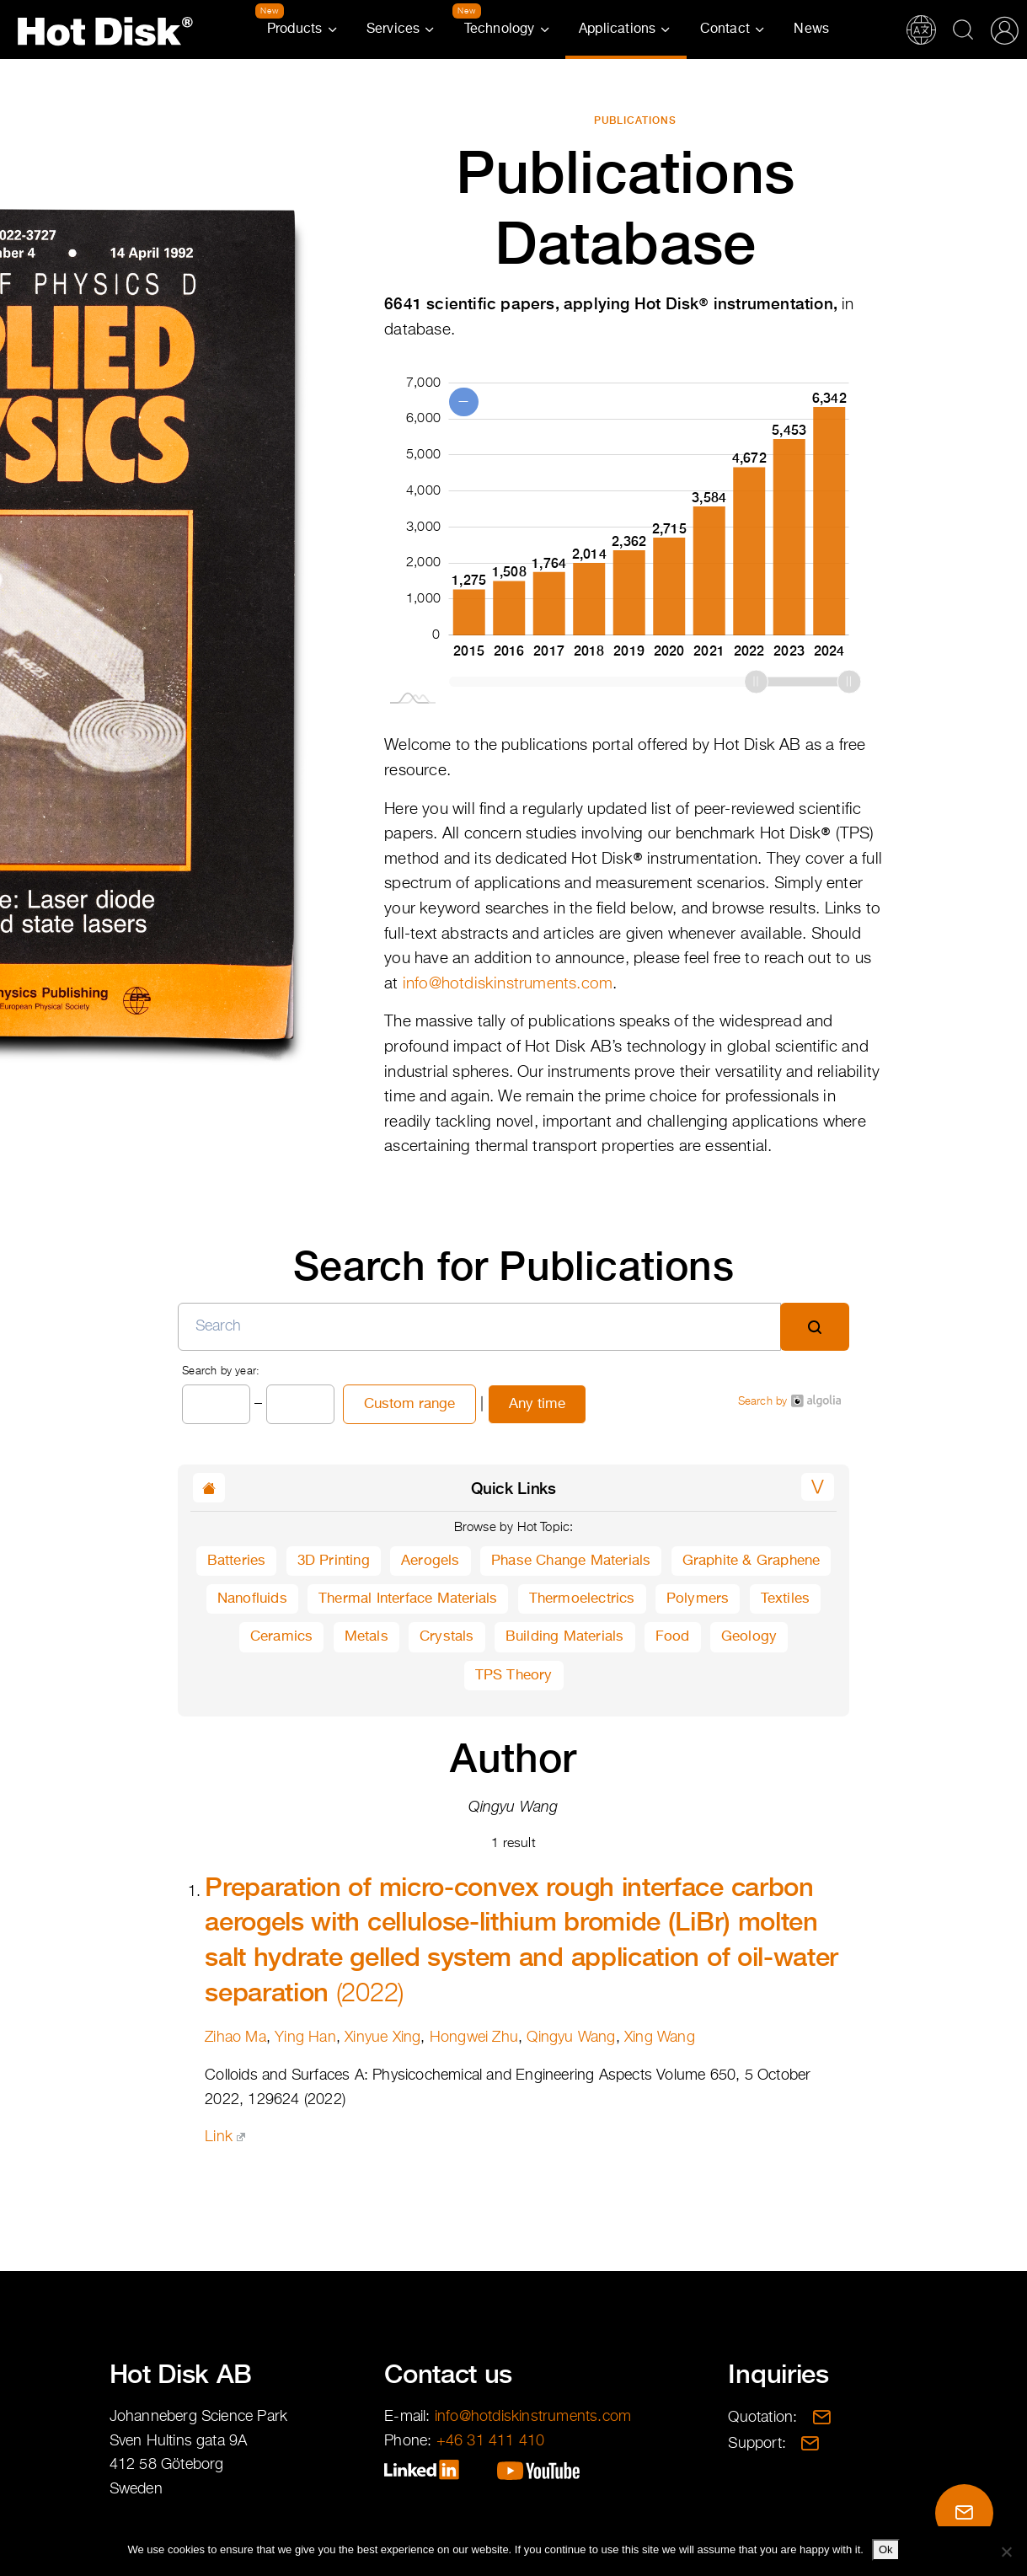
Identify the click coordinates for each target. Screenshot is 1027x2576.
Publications (635, 120)
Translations (921, 29)
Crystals (447, 1637)
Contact (725, 29)
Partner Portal (1004, 29)
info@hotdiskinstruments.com (507, 984)
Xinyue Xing (382, 2037)
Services (393, 29)
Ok (886, 2549)
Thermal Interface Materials (407, 1599)
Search (963, 29)
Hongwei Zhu (474, 2037)
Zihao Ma (235, 2037)
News (811, 29)
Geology (749, 1637)
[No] (1006, 2551)
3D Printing (333, 1561)
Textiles (785, 1599)
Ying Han (305, 2037)
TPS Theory (514, 1675)
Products (295, 29)
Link (225, 2137)
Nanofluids (252, 1599)
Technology (499, 29)
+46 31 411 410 (490, 2441)
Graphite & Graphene (751, 1561)
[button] (817, 1487)
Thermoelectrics (582, 1599)
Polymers (698, 1599)
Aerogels (430, 1561)
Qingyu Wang (571, 2037)
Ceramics (281, 1637)
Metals (366, 1637)
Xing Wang (659, 2037)
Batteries (236, 1561)
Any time (537, 1404)
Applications (617, 29)
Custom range (409, 1404)
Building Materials (564, 1637)
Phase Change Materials (570, 1561)
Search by (789, 1401)
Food (672, 1637)
